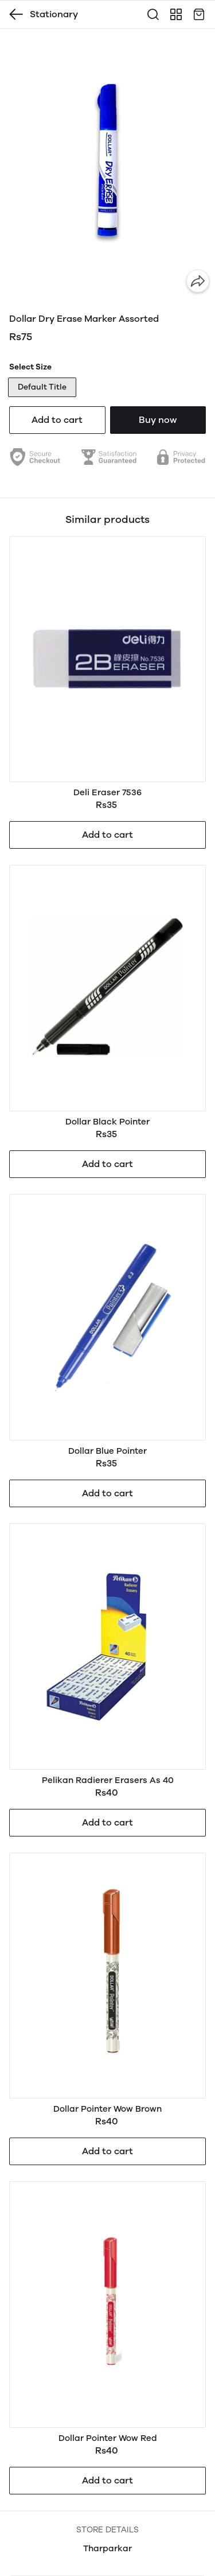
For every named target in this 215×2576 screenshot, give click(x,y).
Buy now (158, 419)
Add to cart (57, 419)
